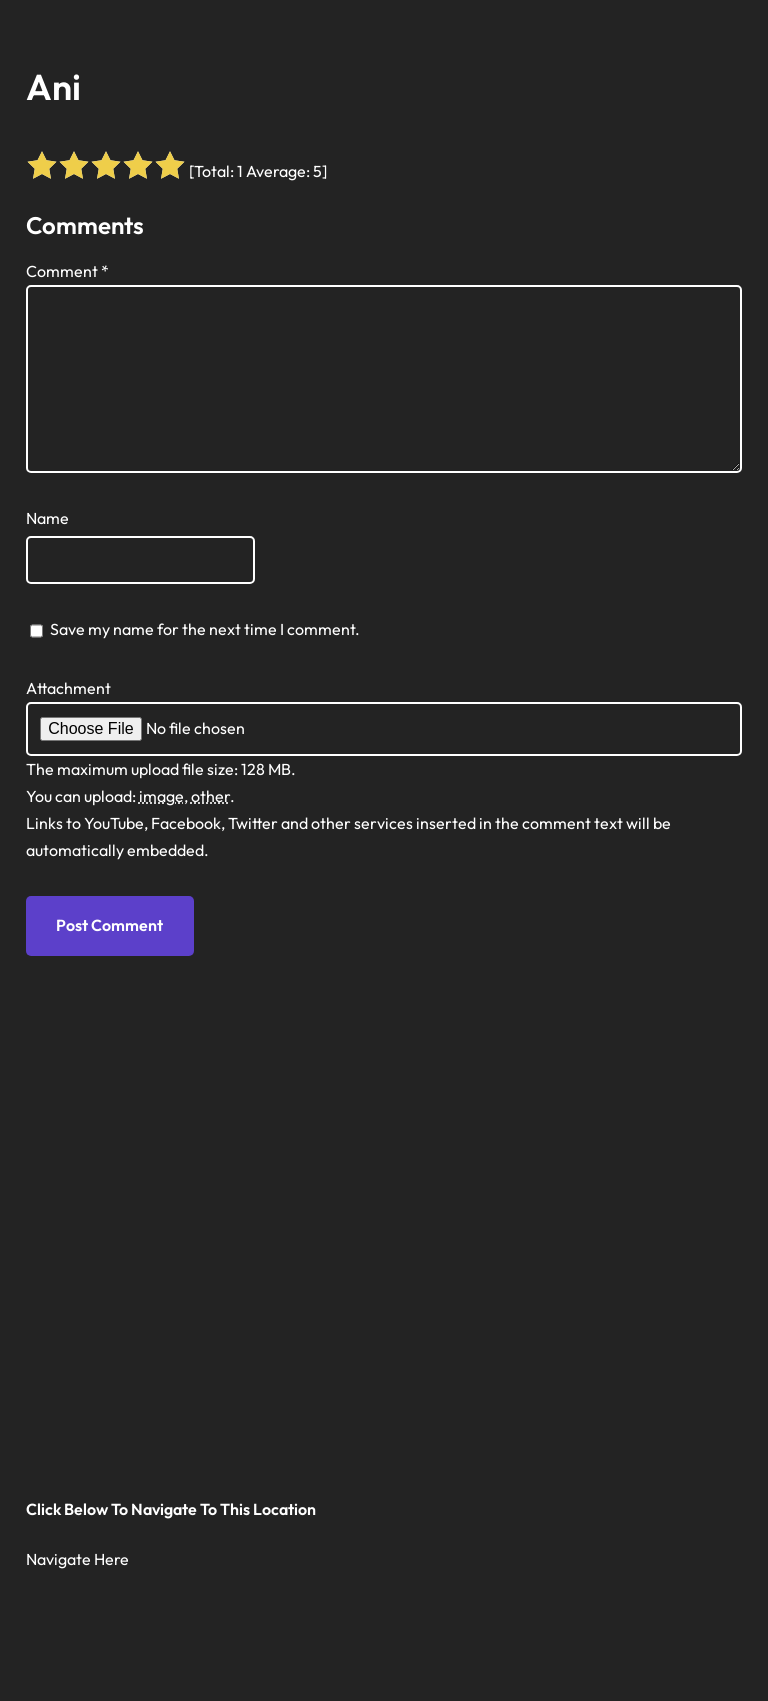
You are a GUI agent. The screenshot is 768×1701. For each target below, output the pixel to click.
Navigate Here (77, 1559)
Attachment (68, 688)
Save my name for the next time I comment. (205, 629)
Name (47, 518)
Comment (67, 271)
